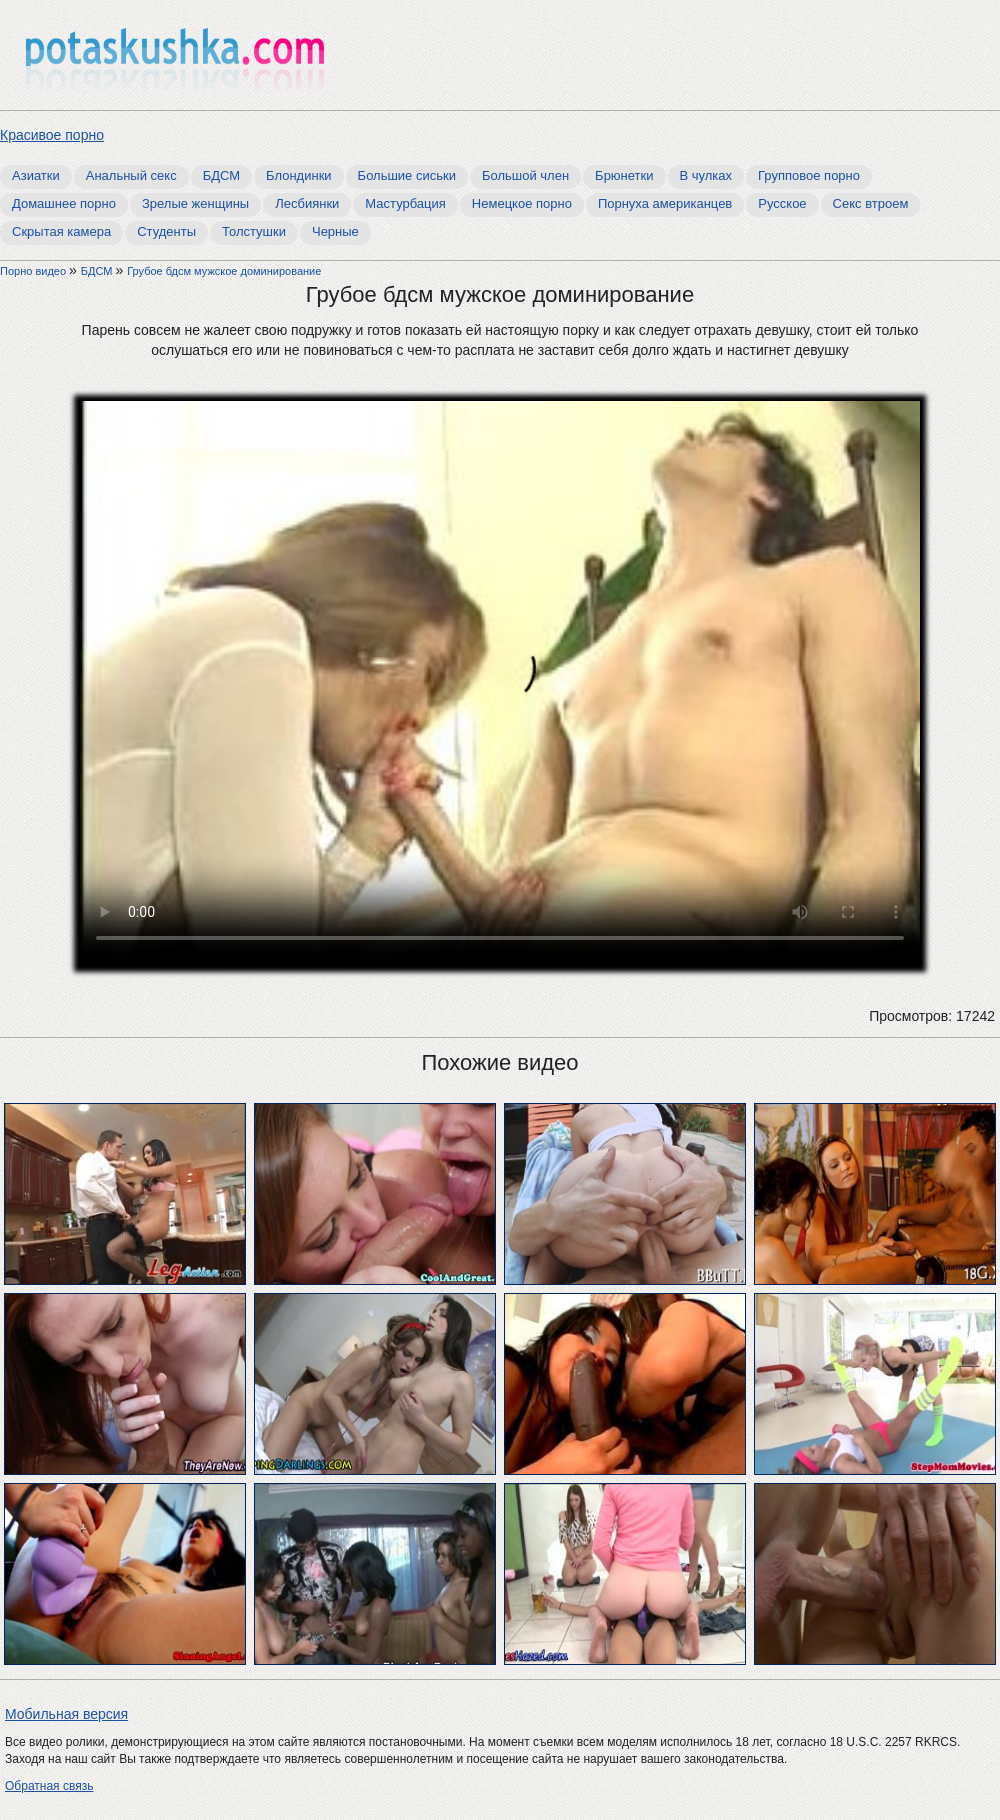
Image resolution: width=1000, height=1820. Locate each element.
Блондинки (299, 175)
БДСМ (221, 175)
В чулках (706, 175)
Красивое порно (52, 135)
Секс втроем (871, 203)
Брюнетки (624, 175)
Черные (335, 231)
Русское (782, 203)
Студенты (166, 231)
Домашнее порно (64, 203)
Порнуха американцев (665, 203)
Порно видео (34, 271)
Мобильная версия (66, 1714)
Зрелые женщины (195, 203)
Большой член (525, 175)
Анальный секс (131, 175)
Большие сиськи (407, 175)
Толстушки (254, 231)
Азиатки (36, 175)
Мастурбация (405, 203)
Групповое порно (809, 175)
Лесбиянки (307, 203)
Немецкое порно (522, 203)
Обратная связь (49, 1786)
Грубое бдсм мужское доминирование (224, 271)
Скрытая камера (61, 231)
